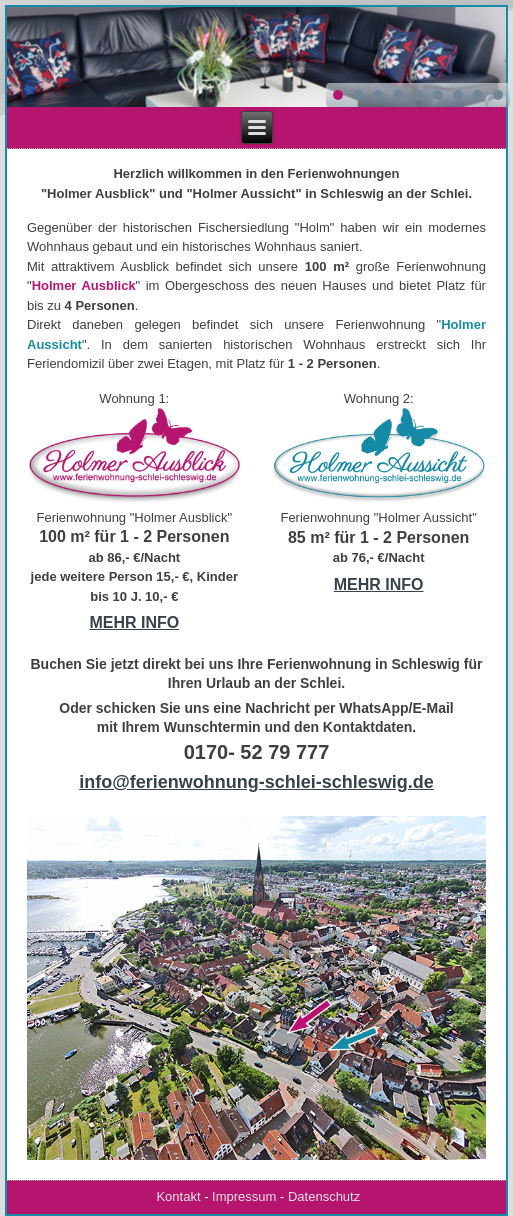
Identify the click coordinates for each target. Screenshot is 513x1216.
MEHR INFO (134, 622)
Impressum (244, 1196)
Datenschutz (324, 1196)
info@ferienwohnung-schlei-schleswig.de (256, 782)
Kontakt (178, 1196)
